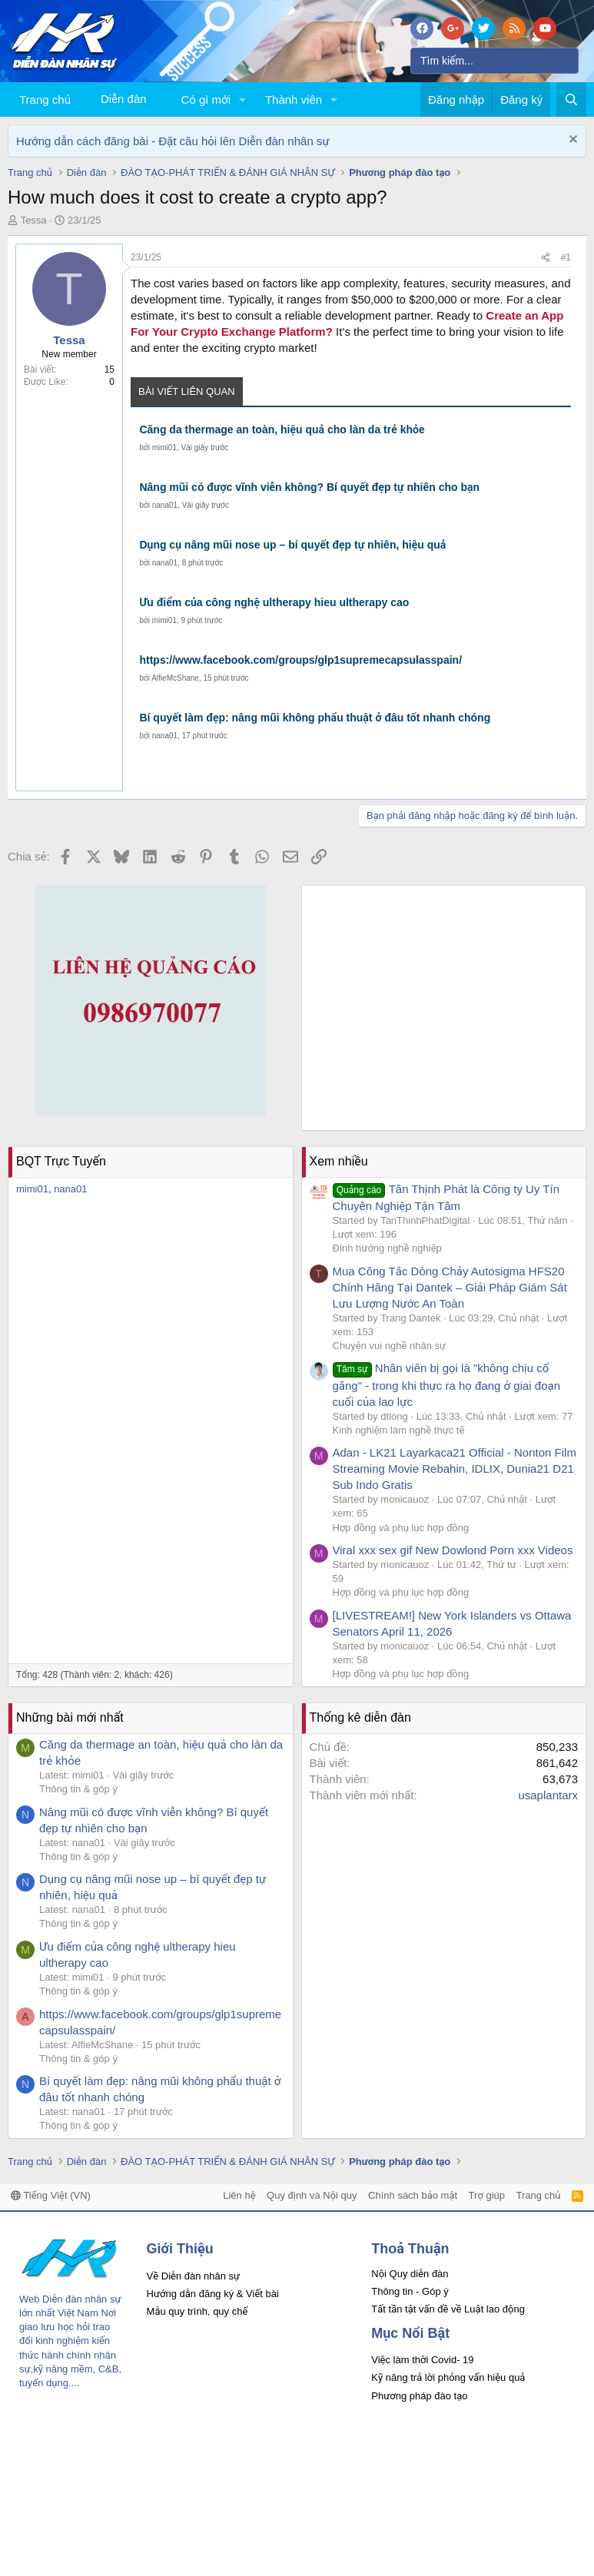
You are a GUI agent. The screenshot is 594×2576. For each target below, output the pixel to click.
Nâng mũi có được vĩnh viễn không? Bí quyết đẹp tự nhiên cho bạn (309, 487)
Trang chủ (45, 99)
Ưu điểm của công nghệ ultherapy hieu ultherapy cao (274, 602)
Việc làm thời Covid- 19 (422, 2359)
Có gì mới (206, 99)
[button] (243, 99)
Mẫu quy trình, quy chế (197, 2311)
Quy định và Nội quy (312, 2195)
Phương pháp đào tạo (419, 2396)
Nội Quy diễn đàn (409, 2273)
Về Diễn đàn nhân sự (194, 2276)
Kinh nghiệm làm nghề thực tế (399, 1430)
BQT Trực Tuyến (61, 1161)
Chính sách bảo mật (412, 2195)
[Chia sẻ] (546, 258)
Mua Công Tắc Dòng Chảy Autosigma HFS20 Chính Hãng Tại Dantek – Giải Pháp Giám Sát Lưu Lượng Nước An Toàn (450, 1287)
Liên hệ (239, 2195)
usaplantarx (548, 1795)
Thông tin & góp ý (78, 1789)
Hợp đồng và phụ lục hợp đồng (401, 1527)
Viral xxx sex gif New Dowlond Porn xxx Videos (453, 1550)
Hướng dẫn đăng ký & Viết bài (213, 2293)
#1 (566, 257)
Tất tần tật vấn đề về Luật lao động (448, 2309)
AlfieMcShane (175, 678)
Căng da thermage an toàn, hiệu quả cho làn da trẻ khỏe (281, 429)
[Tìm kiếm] (494, 61)
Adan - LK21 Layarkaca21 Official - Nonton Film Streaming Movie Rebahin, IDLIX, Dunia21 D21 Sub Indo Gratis (454, 1468)
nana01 (165, 505)
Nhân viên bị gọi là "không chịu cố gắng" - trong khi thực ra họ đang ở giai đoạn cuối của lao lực (447, 1384)
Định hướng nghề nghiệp (387, 1248)
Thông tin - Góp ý (409, 2291)
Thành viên (293, 99)
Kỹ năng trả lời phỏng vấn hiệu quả (448, 2377)
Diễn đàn (124, 98)
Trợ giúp (487, 2195)
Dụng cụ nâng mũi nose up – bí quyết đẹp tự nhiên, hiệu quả (292, 545)
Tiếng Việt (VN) (51, 2195)
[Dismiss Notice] (571, 141)
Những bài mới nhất (70, 1717)
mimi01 (164, 447)
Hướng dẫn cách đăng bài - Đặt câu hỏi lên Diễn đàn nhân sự (173, 141)
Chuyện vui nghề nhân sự (389, 1345)
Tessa (34, 220)
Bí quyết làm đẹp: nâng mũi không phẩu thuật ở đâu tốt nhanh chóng (314, 717)
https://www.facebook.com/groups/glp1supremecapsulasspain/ (300, 660)
